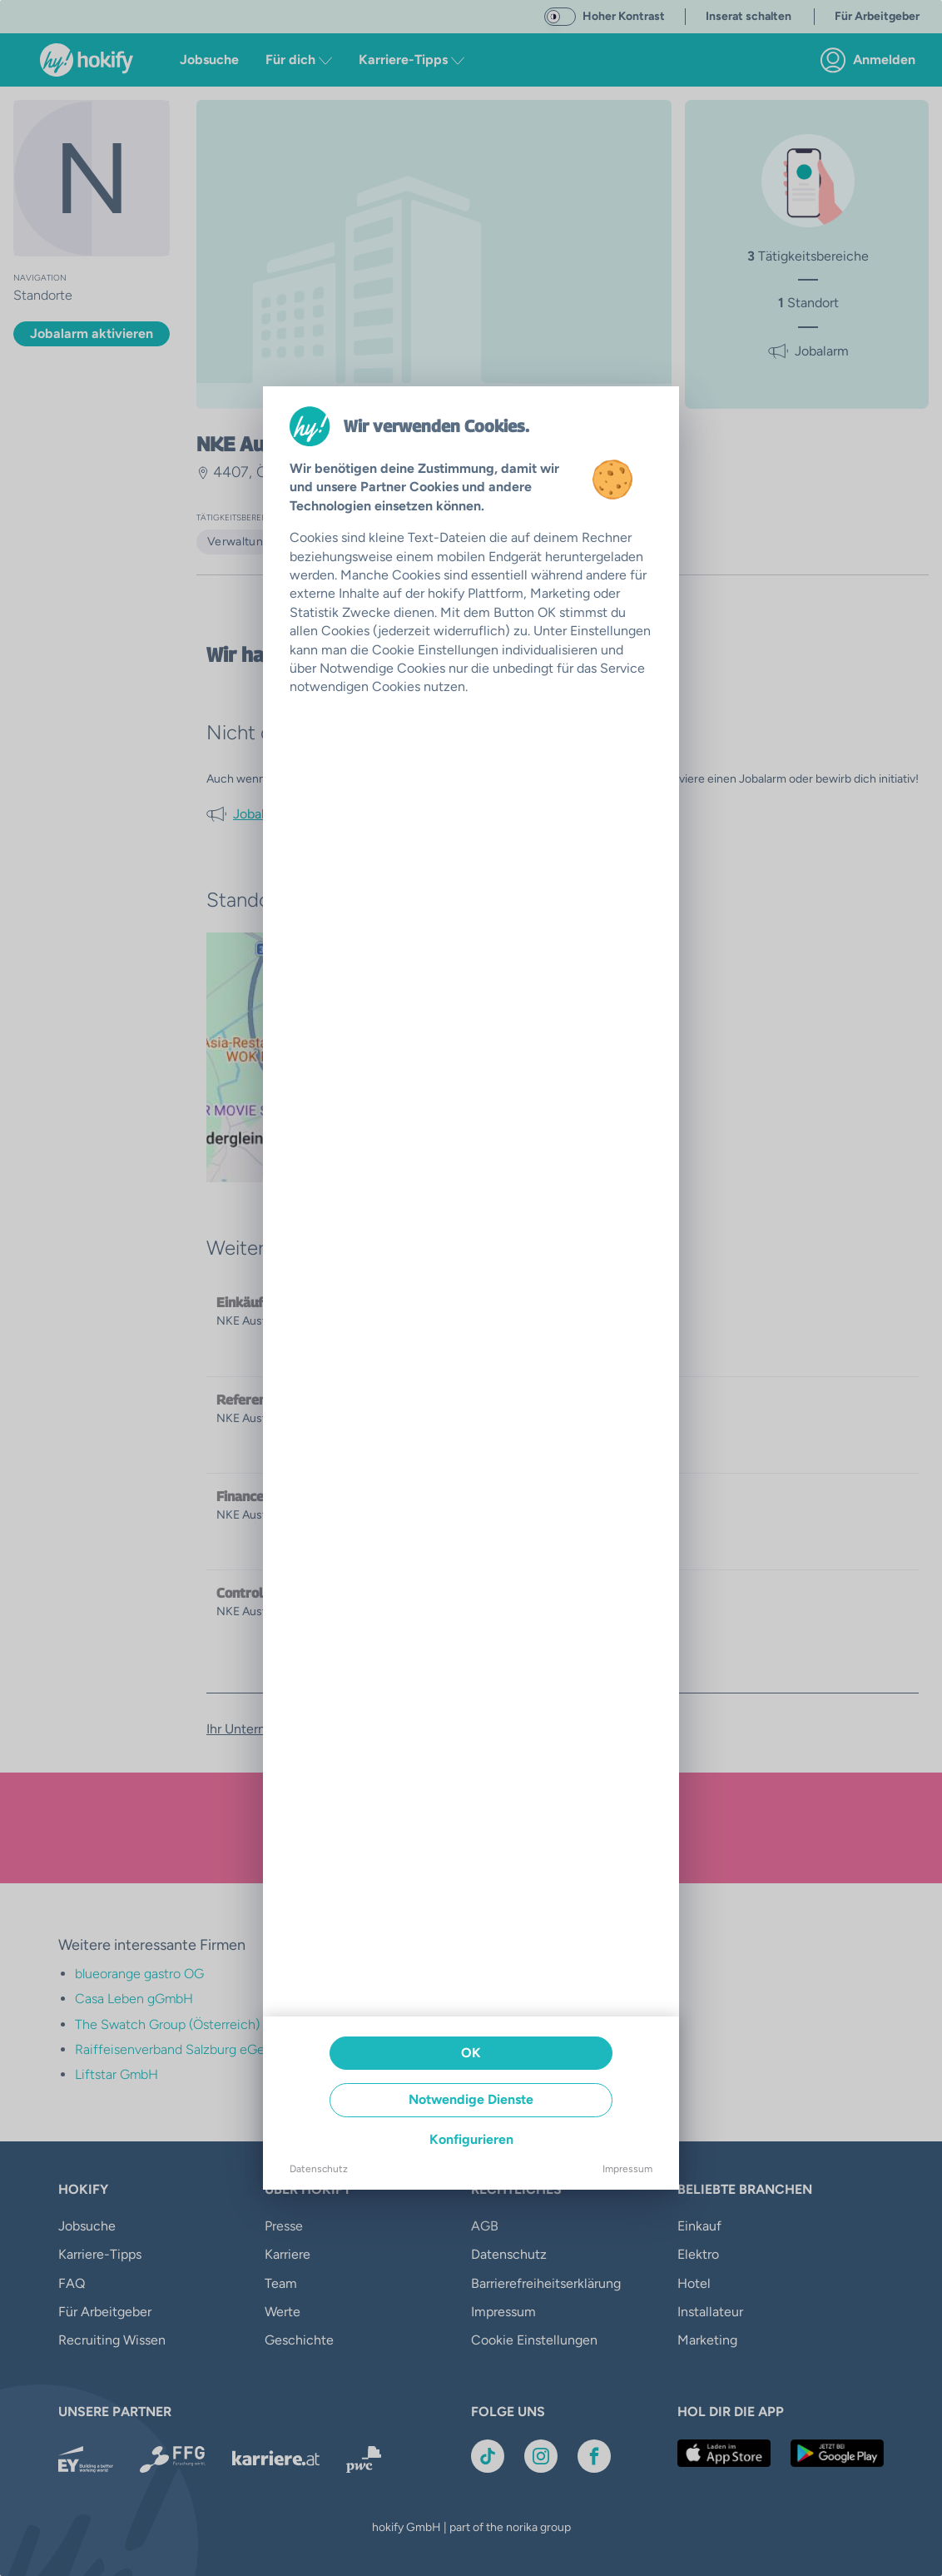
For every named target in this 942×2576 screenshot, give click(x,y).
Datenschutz (319, 2169)
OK (471, 2053)
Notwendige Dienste (471, 2099)
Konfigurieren (471, 2139)
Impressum (627, 2169)
